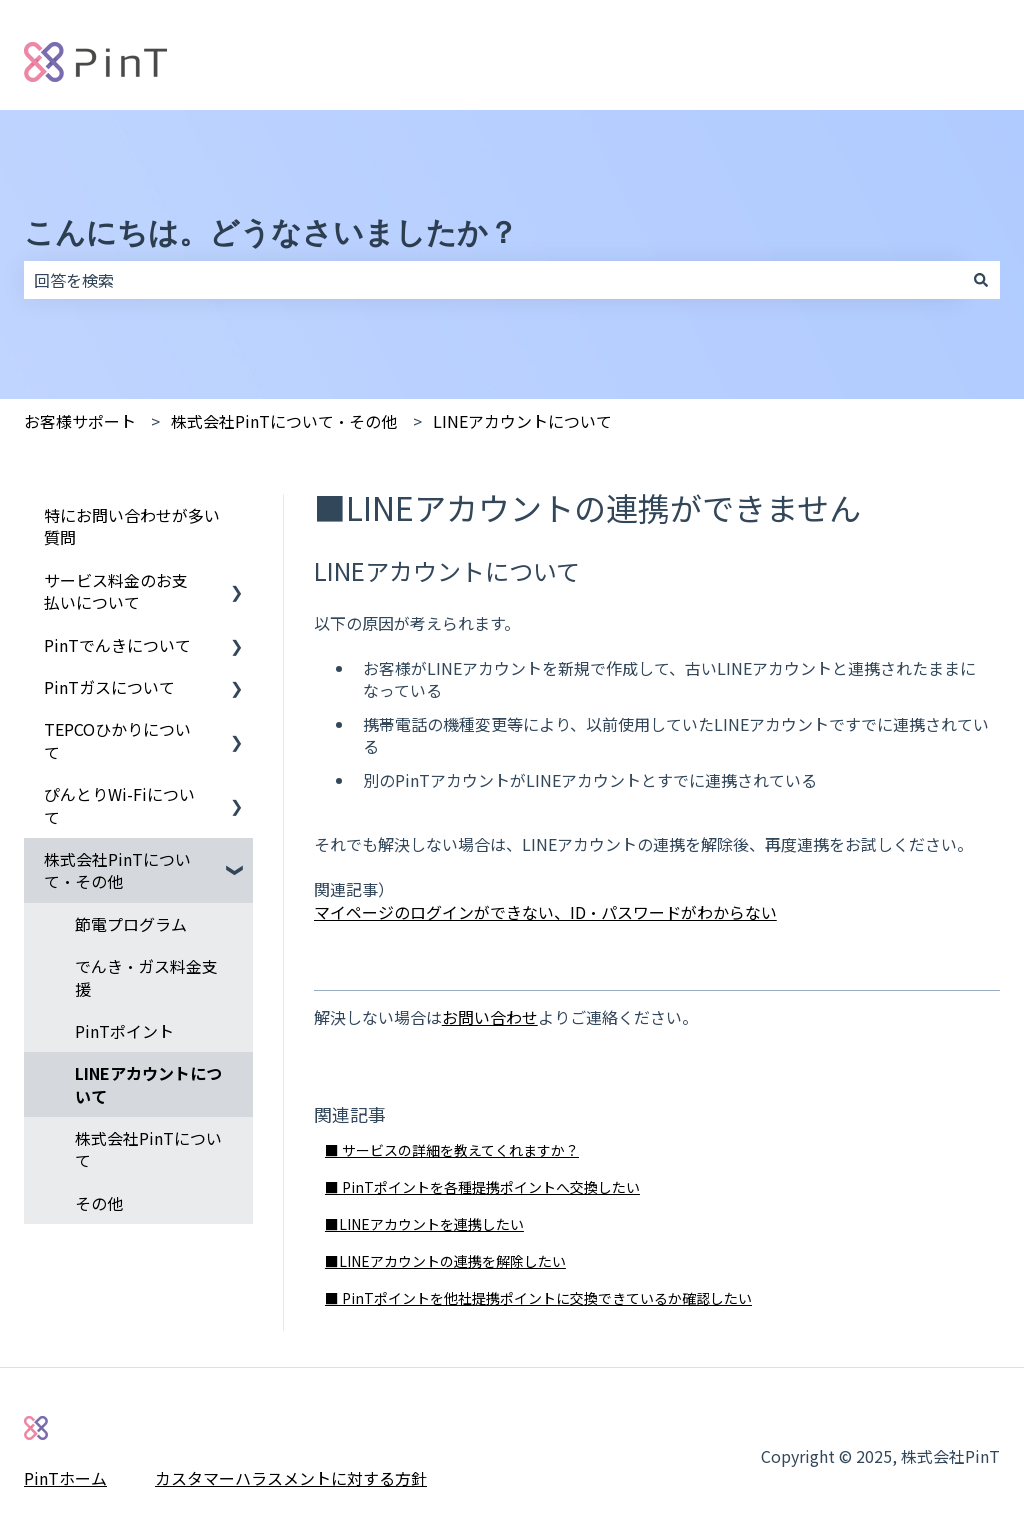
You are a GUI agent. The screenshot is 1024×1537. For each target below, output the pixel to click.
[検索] (981, 280)
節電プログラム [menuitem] (131, 924)
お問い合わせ (490, 1017)
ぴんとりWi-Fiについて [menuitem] (119, 805)
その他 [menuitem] (99, 1203)
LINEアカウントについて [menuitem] (148, 1084)
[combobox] (493, 280)
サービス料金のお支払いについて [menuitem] (116, 591)
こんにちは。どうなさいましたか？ (271, 232)
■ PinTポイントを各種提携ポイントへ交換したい (482, 1187)
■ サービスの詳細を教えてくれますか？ (452, 1150)
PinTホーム (65, 1478)
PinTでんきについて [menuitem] (117, 645)
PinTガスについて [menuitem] (109, 687)
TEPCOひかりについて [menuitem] (117, 740)
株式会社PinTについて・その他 (284, 421)
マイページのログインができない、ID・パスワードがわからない (545, 912)
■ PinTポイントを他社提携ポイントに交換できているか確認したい (538, 1298)
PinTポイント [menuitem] (124, 1031)
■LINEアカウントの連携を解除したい (445, 1261)
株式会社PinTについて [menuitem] (148, 1149)
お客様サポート (80, 421)
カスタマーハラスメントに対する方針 (291, 1478)
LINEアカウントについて (522, 421)
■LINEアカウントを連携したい (424, 1224)
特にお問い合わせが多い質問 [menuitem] (132, 526)
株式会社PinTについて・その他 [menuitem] (117, 870)
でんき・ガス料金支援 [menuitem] (146, 977)
